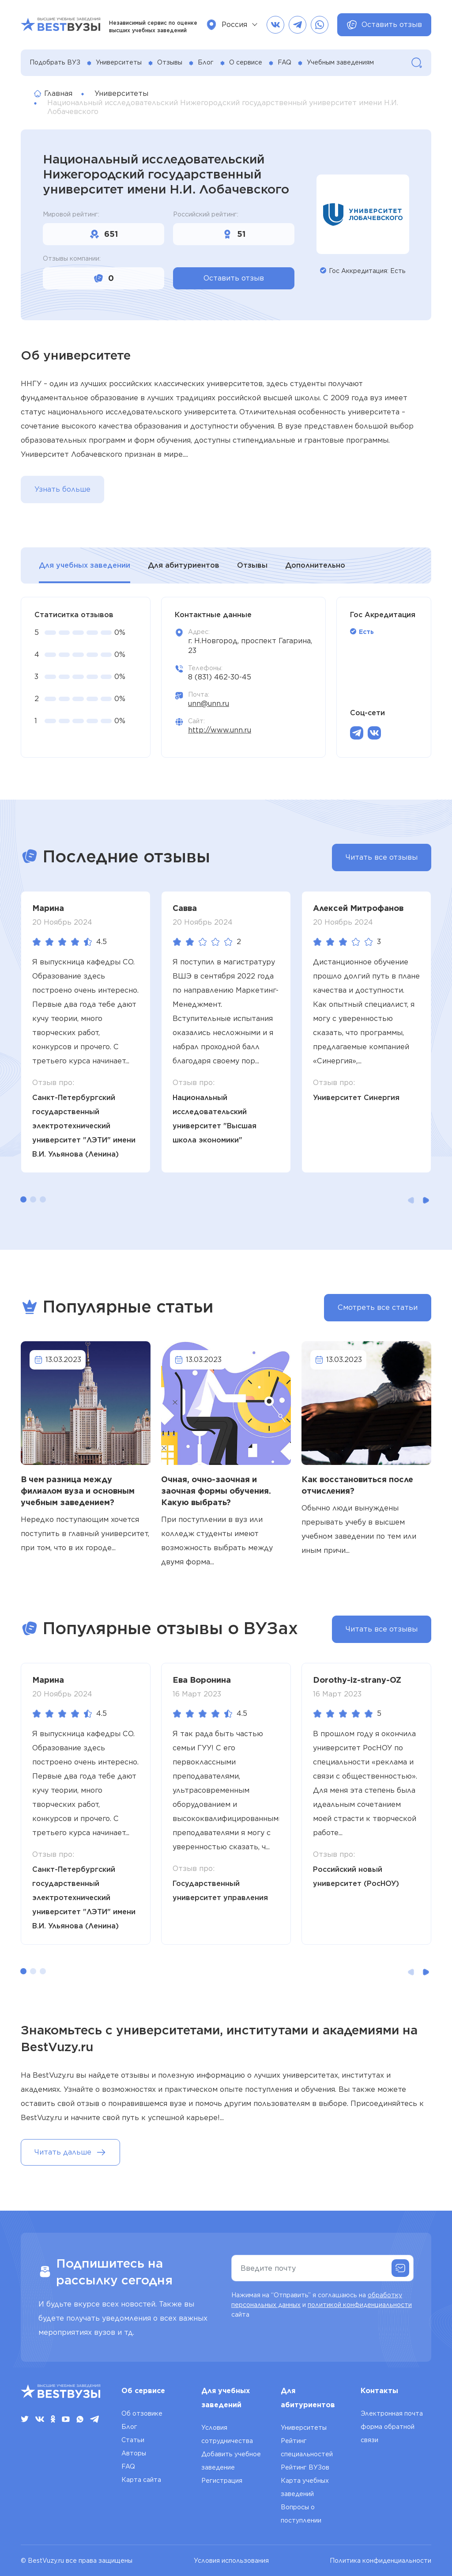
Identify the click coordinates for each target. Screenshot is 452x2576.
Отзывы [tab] (252, 565)
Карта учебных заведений (305, 2487)
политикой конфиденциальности (360, 2304)
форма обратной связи (387, 2433)
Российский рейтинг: (205, 214)
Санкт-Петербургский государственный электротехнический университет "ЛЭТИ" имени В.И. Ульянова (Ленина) (84, 1125)
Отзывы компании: (72, 258)
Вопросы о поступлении (301, 2514)
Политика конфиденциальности (380, 2560)
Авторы (133, 2453)
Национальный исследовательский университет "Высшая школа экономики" (214, 1118)
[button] (23, 1199)
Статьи (132, 2439)
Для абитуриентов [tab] (183, 565)
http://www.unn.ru (219, 730)
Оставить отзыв (384, 24)
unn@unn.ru (208, 703)
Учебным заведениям (340, 62)
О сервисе (245, 62)
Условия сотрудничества (227, 2434)
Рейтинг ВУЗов (305, 2467)
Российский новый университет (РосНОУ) (356, 1876)
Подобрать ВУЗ (55, 62)
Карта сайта (141, 2479)
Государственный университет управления (220, 1890)
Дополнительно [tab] (315, 565)
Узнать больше (62, 489)
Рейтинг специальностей (307, 2447)
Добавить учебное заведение (231, 2461)
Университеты (119, 62)
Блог (206, 62)
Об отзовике (141, 2413)
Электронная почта (392, 2413)
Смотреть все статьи (378, 1307)
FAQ (284, 62)
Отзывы (169, 62)
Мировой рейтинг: (71, 214)
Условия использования (231, 2560)
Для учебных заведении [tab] (84, 565)
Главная (53, 93)
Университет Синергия (356, 1097)
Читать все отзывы (382, 857)
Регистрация (221, 2480)
